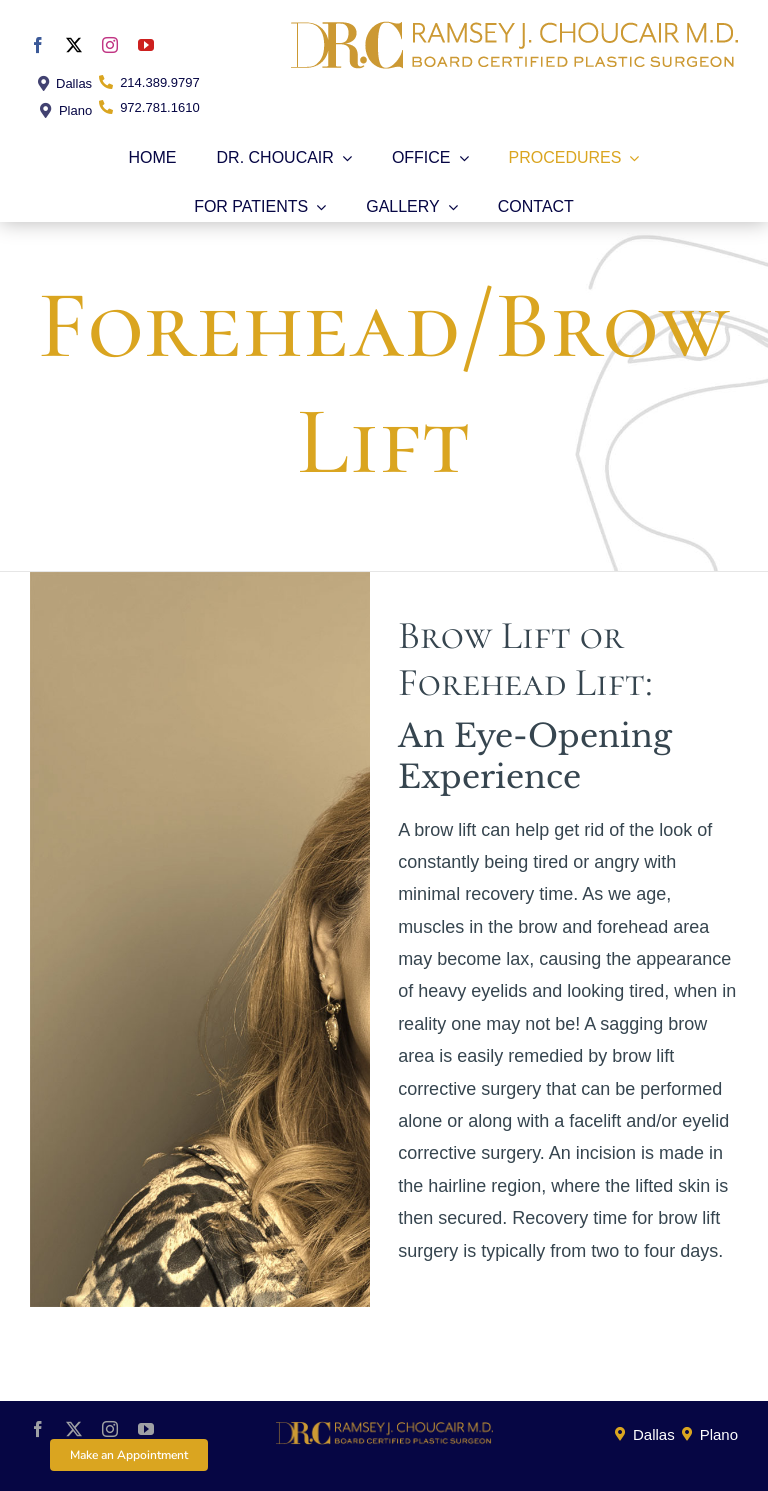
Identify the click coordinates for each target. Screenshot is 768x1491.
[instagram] (110, 45)
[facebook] (38, 45)
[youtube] (146, 45)
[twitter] (74, 45)
